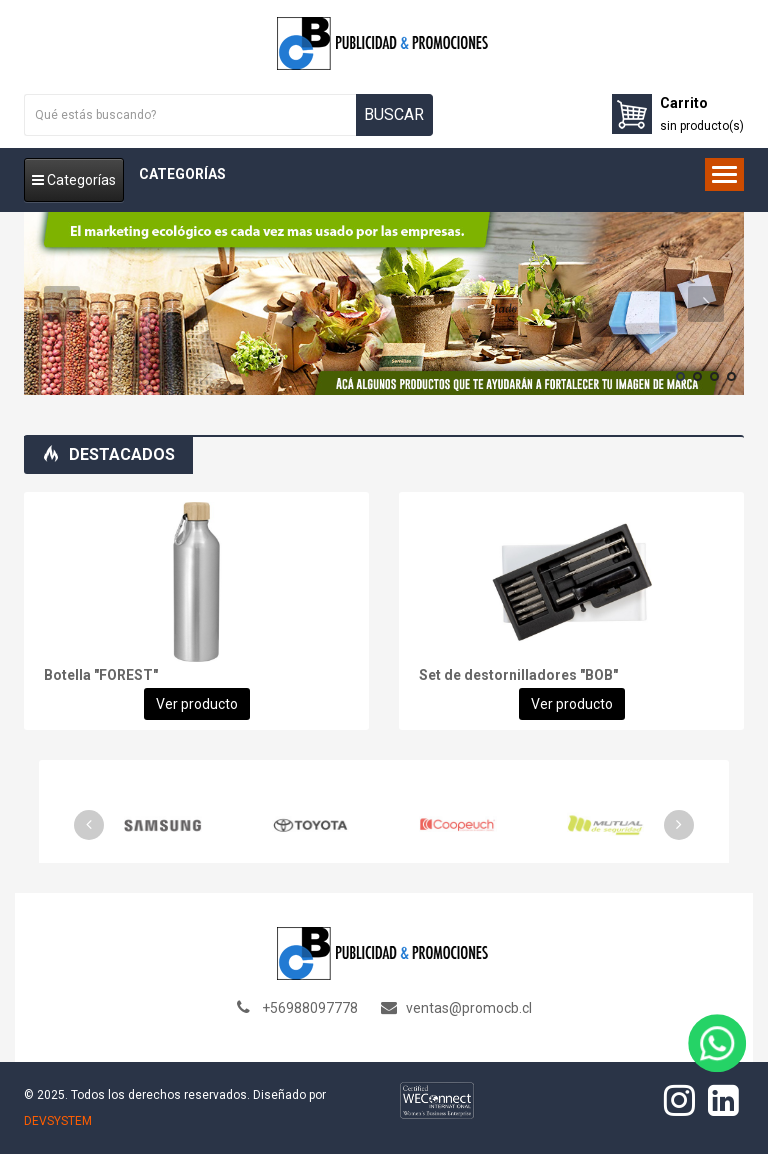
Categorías (74, 180)
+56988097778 (310, 1008)
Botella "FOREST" (101, 675)
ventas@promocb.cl (469, 1008)
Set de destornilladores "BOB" (518, 675)
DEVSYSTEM (58, 1121)
